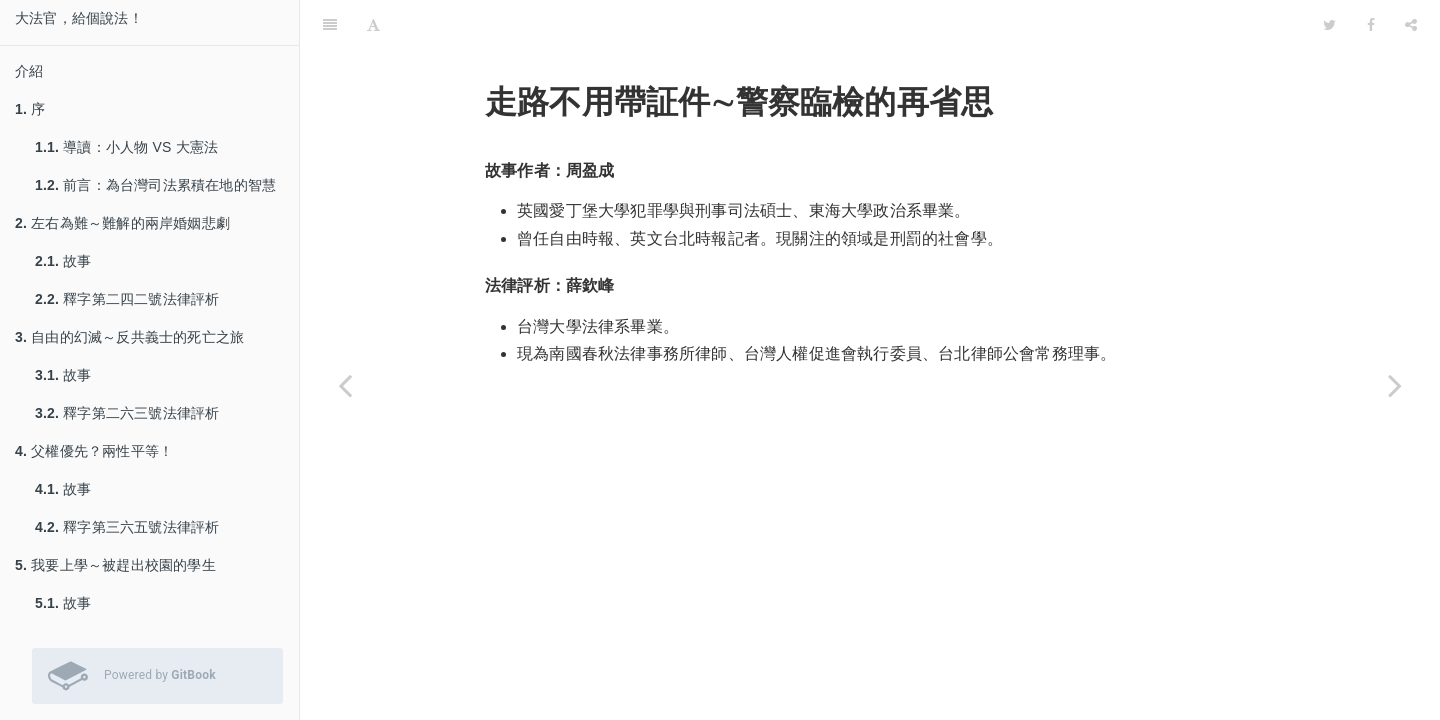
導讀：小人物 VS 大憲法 (126, 147)
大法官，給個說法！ (79, 18)
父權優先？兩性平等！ (94, 451)
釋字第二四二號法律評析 (127, 299)
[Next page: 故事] (1395, 385)
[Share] (1411, 25)
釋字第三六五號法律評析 (127, 527)
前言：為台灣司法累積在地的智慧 (155, 185)
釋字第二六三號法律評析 (127, 413)
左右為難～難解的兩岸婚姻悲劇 (122, 223)
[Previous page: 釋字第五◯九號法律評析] (345, 385)
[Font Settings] (373, 25)
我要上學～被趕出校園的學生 (115, 565)
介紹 (29, 71)
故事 (63, 261)
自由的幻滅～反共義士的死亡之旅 (129, 337)
